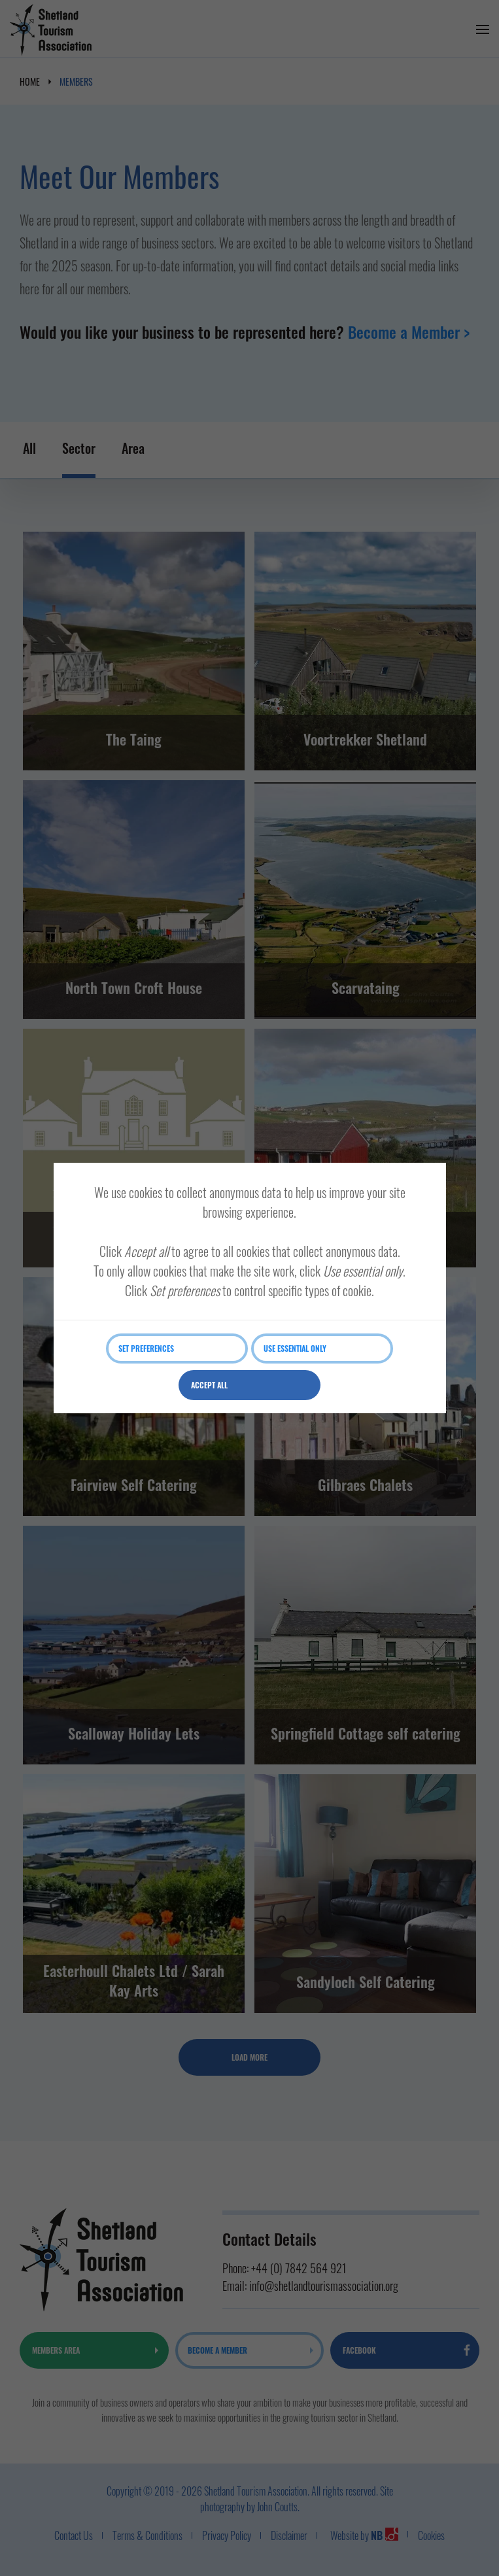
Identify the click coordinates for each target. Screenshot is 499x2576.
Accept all (209, 1384)
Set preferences (146, 1348)
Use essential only (295, 1348)
